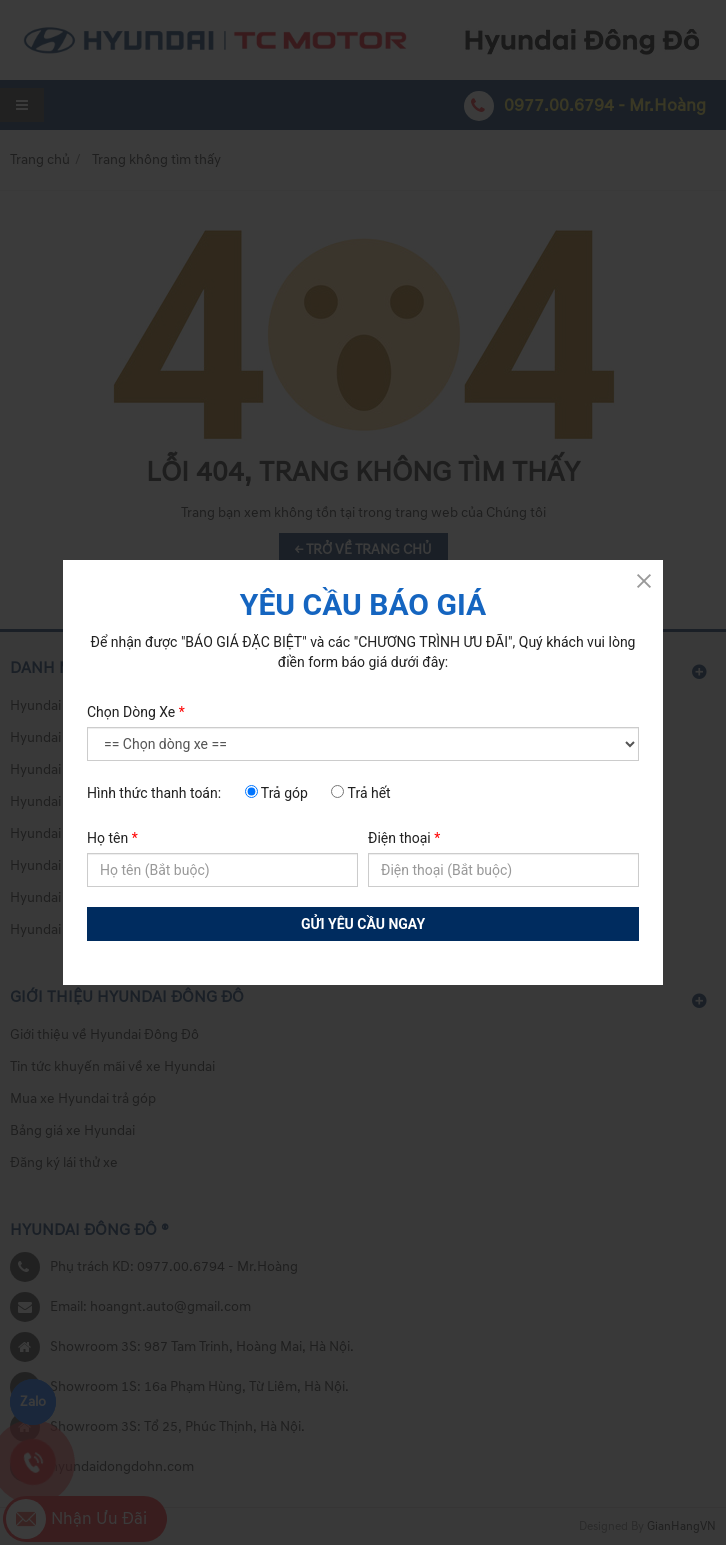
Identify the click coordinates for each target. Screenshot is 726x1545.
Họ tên (112, 838)
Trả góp (276, 793)
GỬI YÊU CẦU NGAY (363, 924)
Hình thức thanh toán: (154, 793)
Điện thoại (404, 838)
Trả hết (360, 793)
